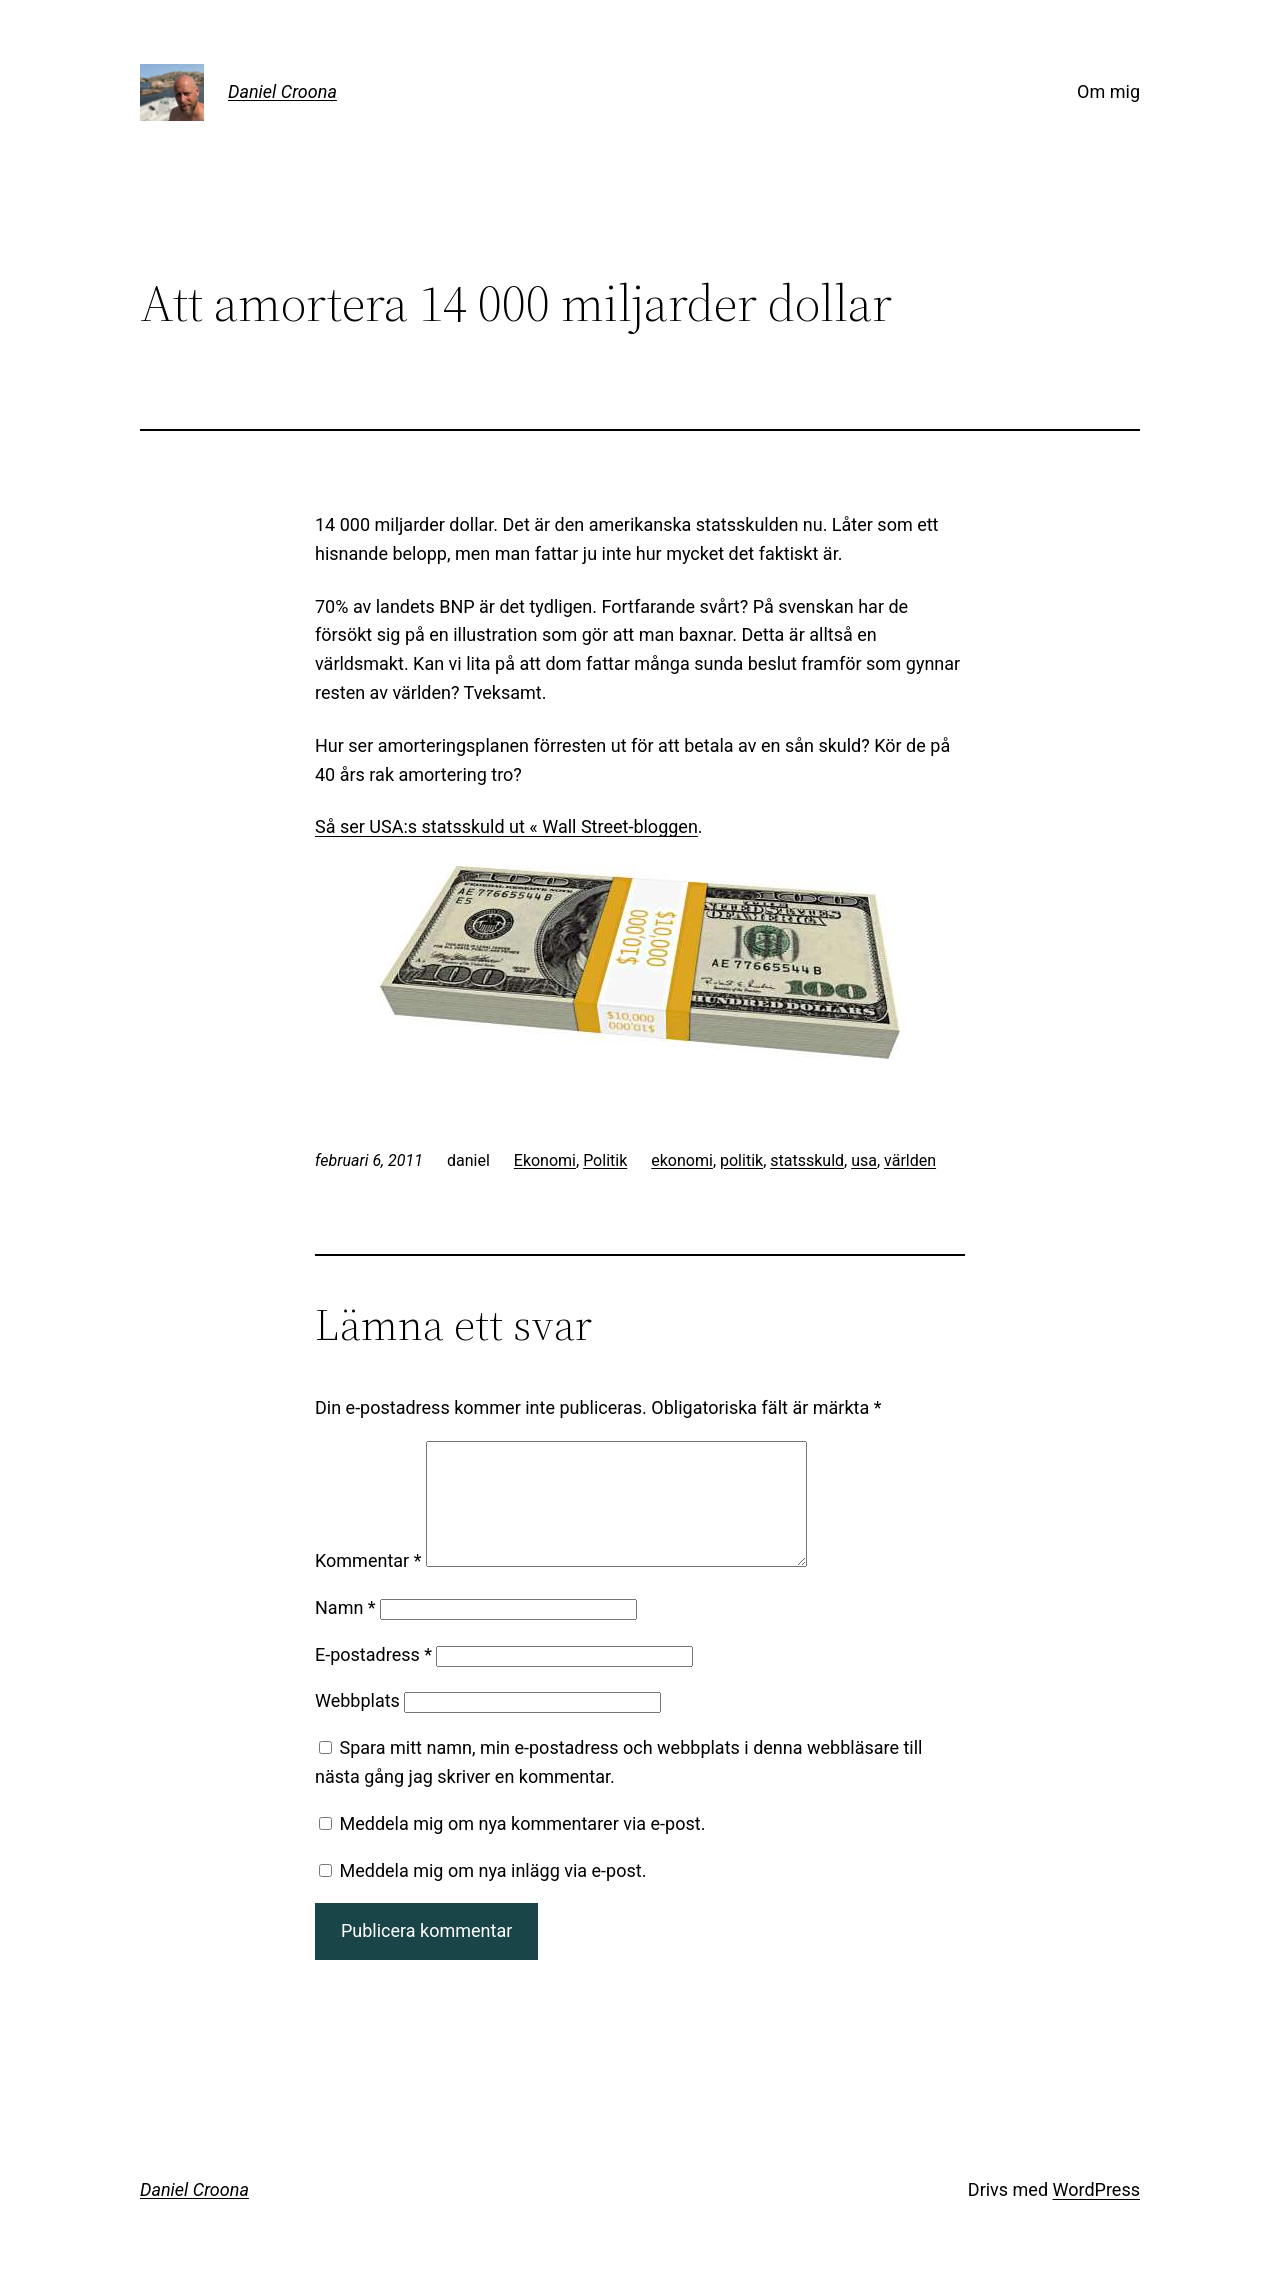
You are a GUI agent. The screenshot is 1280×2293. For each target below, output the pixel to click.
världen (910, 1160)
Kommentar (368, 1584)
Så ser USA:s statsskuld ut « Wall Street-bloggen (506, 826)
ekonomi (682, 1160)
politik (741, 1160)
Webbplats (357, 1724)
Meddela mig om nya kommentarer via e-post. (522, 1847)
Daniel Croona (282, 91)
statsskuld (807, 1160)
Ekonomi (545, 1160)
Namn (345, 1631)
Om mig (1108, 91)
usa (864, 1160)
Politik (605, 1160)
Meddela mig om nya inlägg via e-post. (492, 1894)
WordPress (1096, 2213)
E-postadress (373, 1678)
